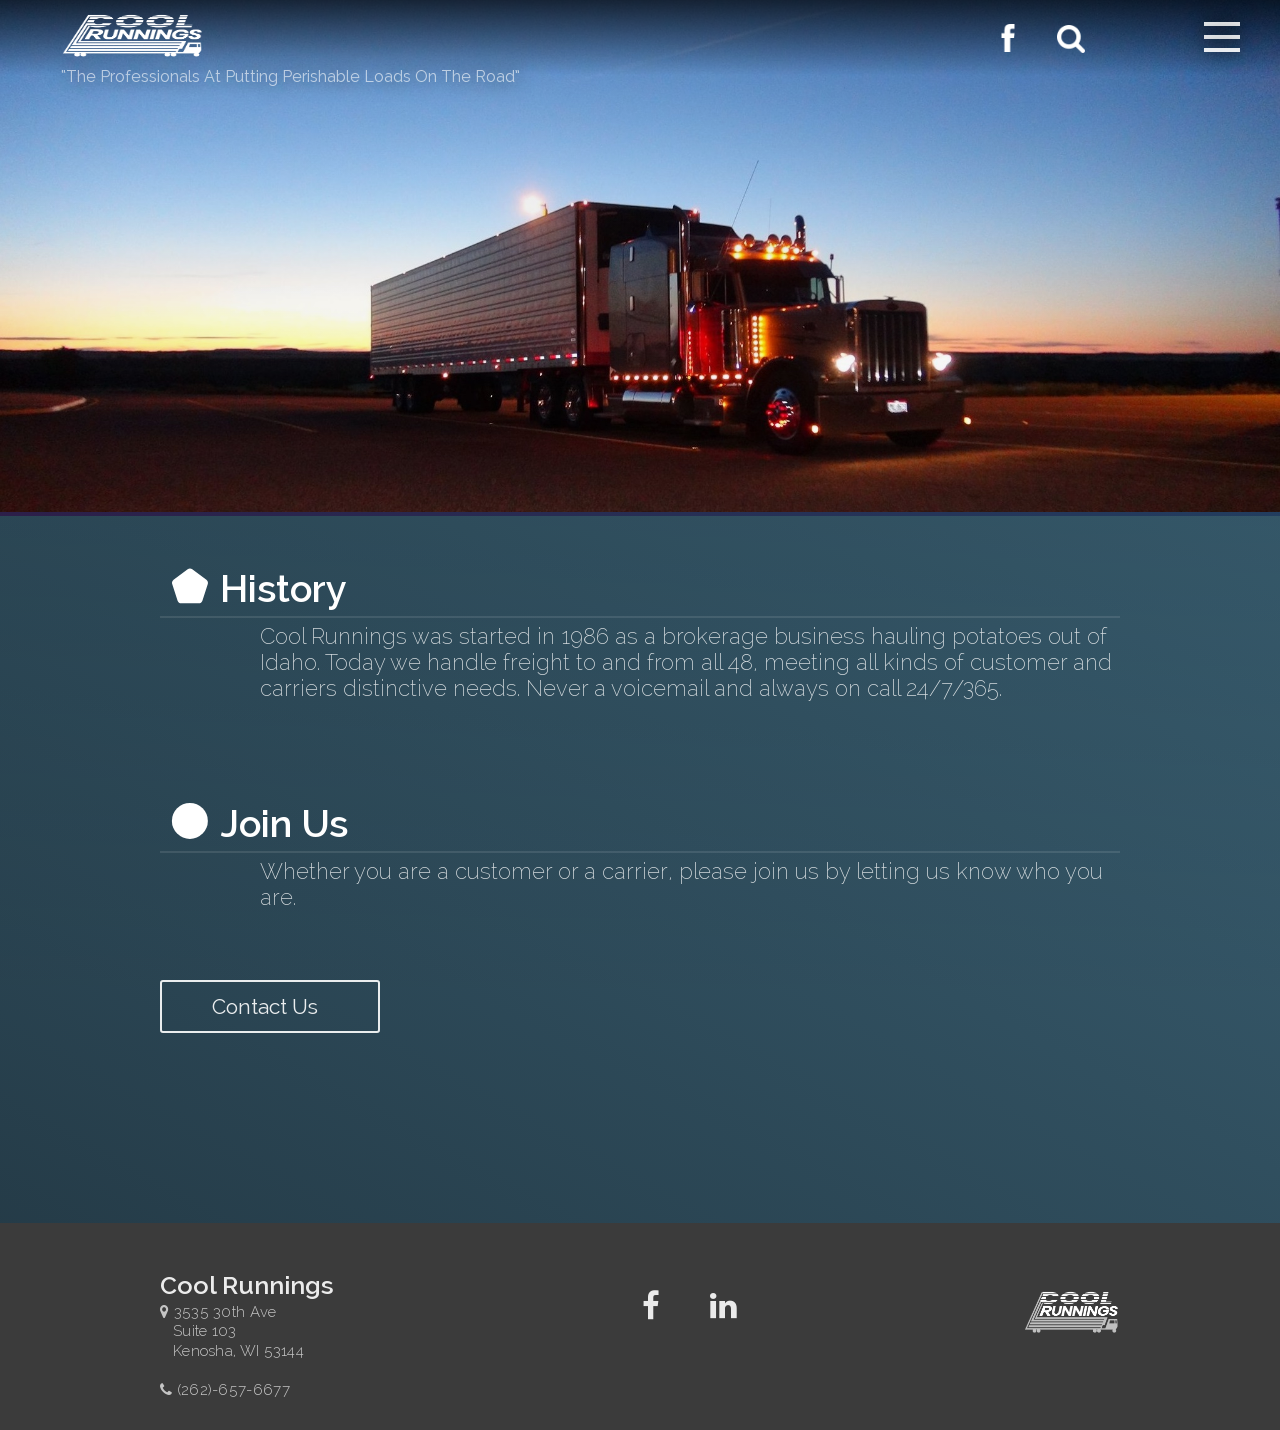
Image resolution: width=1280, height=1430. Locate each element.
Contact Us (270, 1006)
